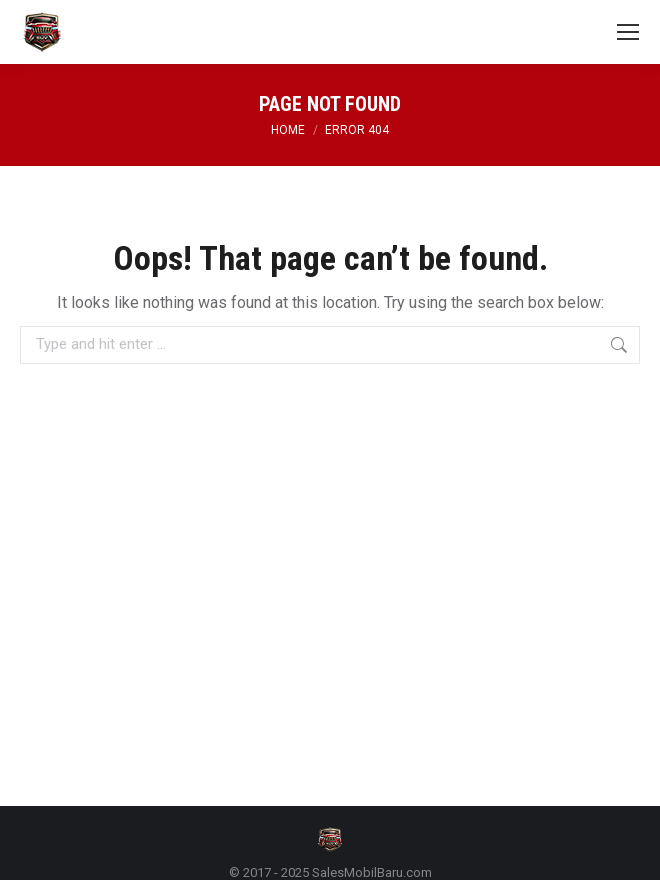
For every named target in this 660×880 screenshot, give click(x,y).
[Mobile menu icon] (628, 32)
